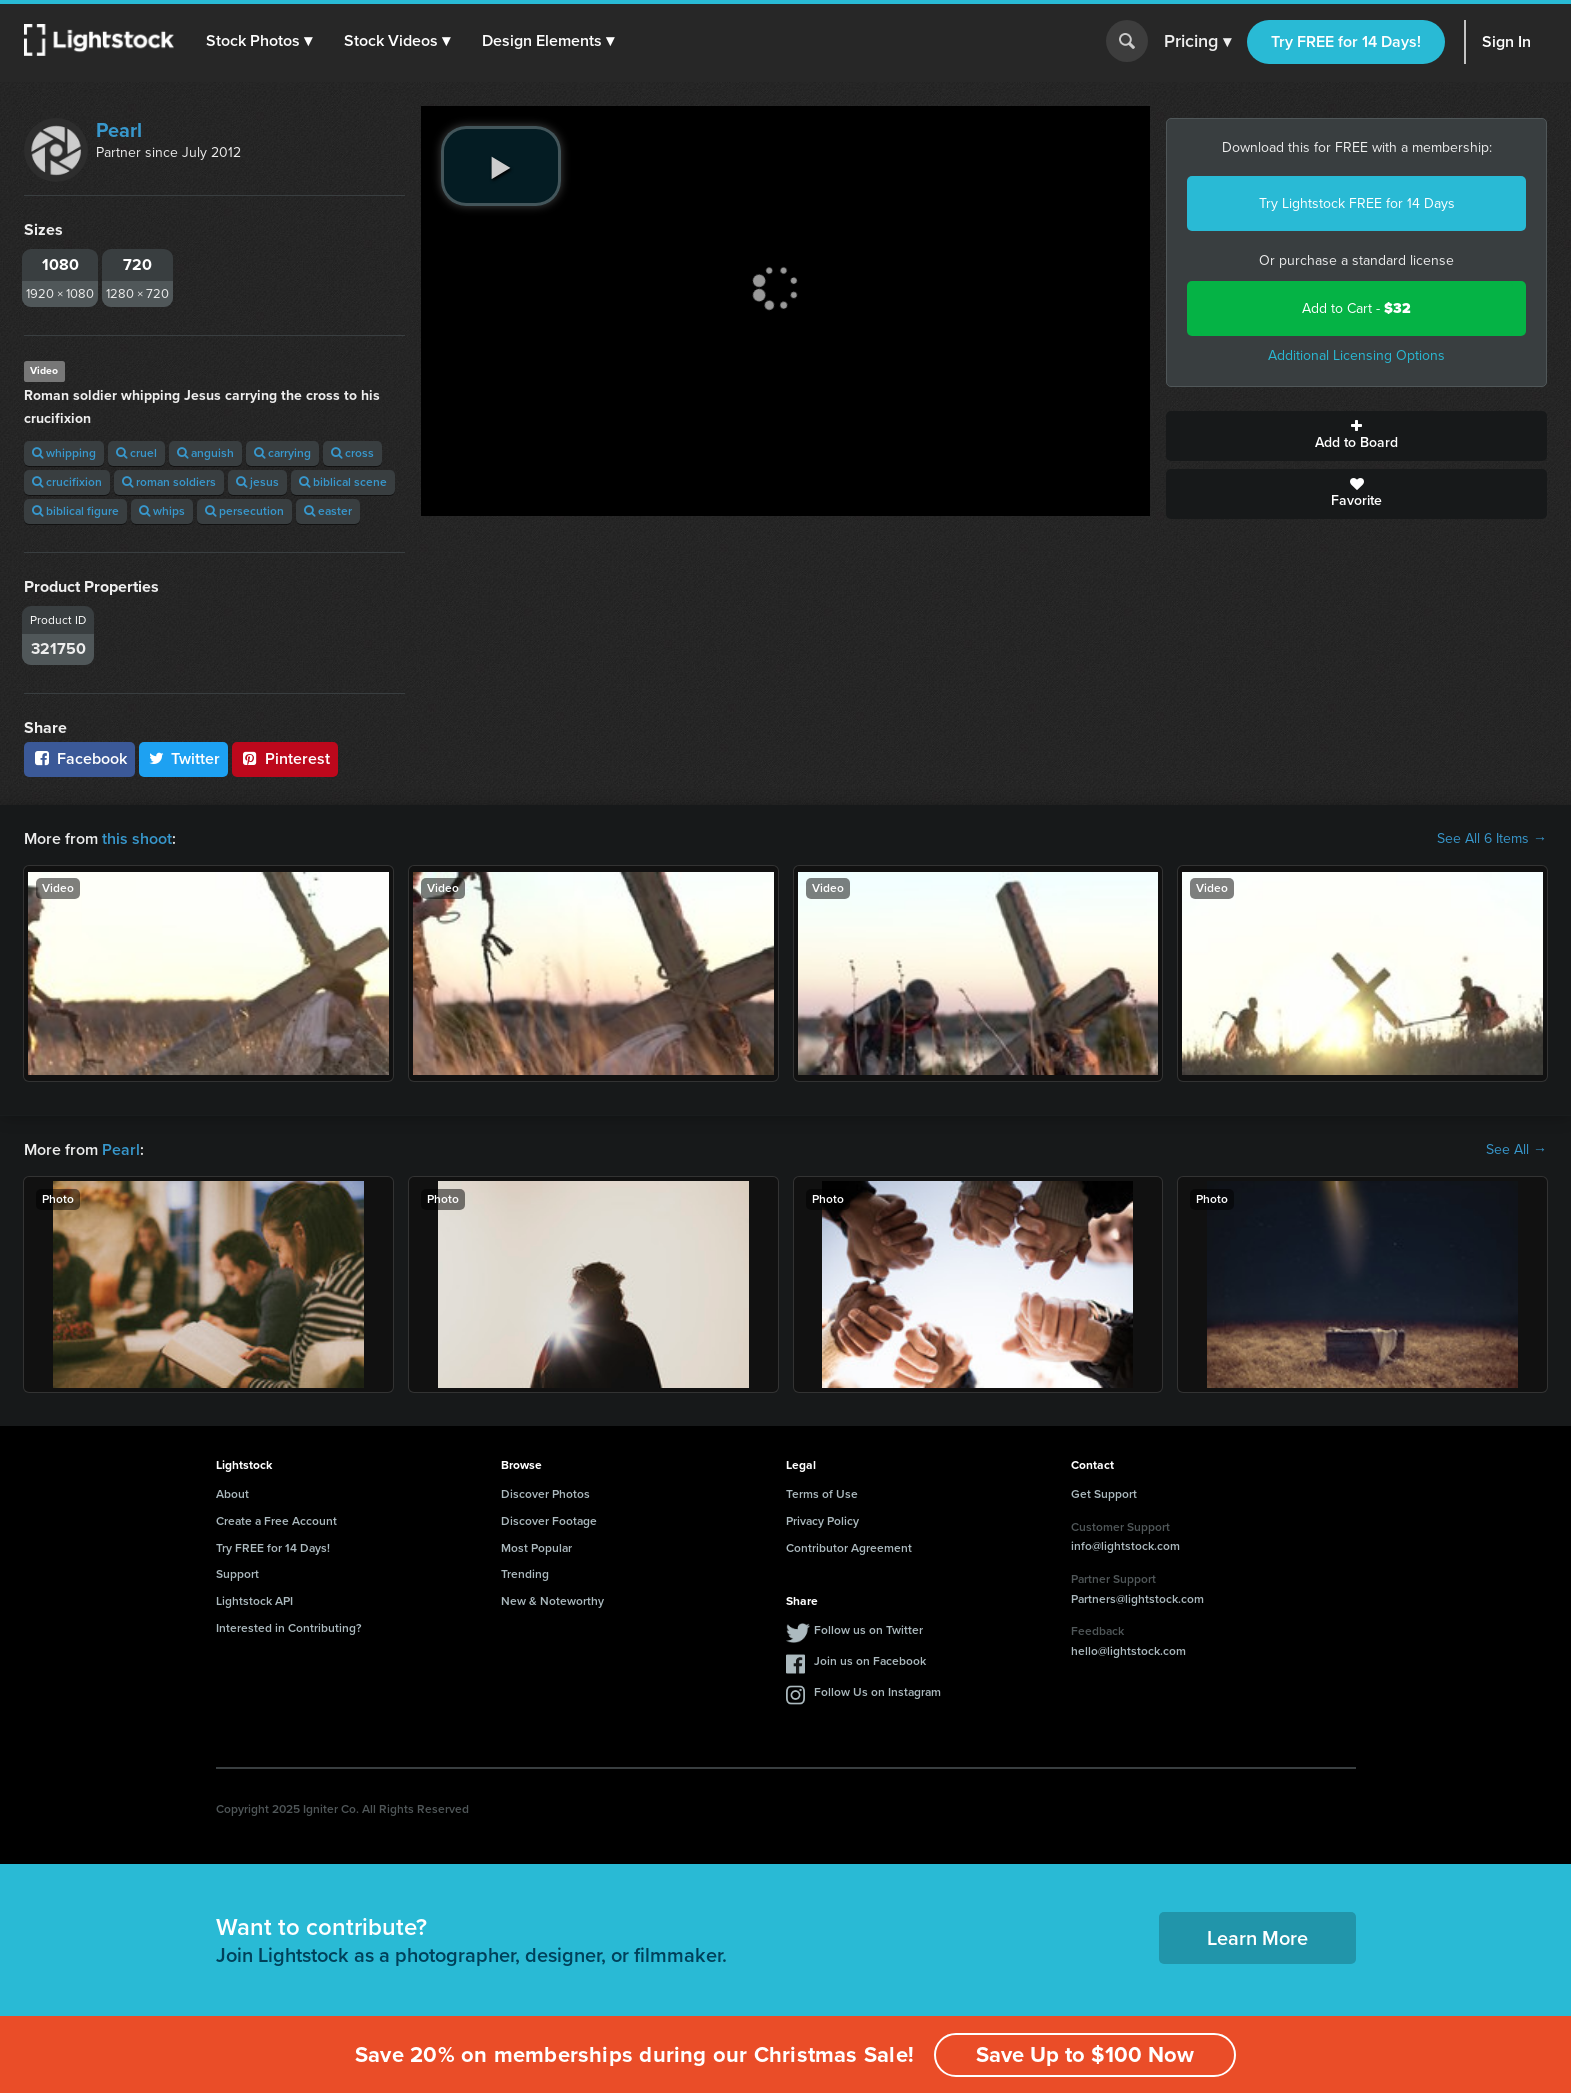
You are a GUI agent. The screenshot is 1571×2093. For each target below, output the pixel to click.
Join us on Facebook (870, 1661)
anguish (205, 453)
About (232, 1494)
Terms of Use (822, 1494)
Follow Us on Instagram (877, 1692)
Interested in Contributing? (289, 1628)
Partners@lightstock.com (1137, 1599)
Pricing (1197, 42)
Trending (525, 1574)
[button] (259, 41)
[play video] (501, 166)
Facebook (79, 758)
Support (237, 1574)
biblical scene (343, 482)
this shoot (137, 838)
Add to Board (1356, 436)
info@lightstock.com (1125, 1546)
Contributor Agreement (849, 1548)
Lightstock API (254, 1601)
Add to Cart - (1356, 308)
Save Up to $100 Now (1085, 2054)
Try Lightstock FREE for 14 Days (1357, 203)
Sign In (1506, 41)
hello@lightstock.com (1128, 1651)
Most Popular (536, 1548)
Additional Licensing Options (1356, 355)
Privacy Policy (822, 1521)
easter (328, 511)
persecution (244, 511)
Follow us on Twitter (868, 1630)
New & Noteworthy (552, 1601)
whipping (64, 453)
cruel (136, 453)
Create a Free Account (276, 1521)
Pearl (119, 130)
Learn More (1257, 1938)
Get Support (1104, 1494)
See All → (1516, 1150)
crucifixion (67, 482)
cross (352, 453)
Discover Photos (545, 1494)
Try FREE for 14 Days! (1346, 41)
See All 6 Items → (1492, 839)
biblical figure (75, 511)
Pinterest (285, 758)
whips (162, 511)
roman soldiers (169, 482)
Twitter (184, 758)
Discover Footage (549, 1521)
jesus (257, 482)
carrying (282, 453)
